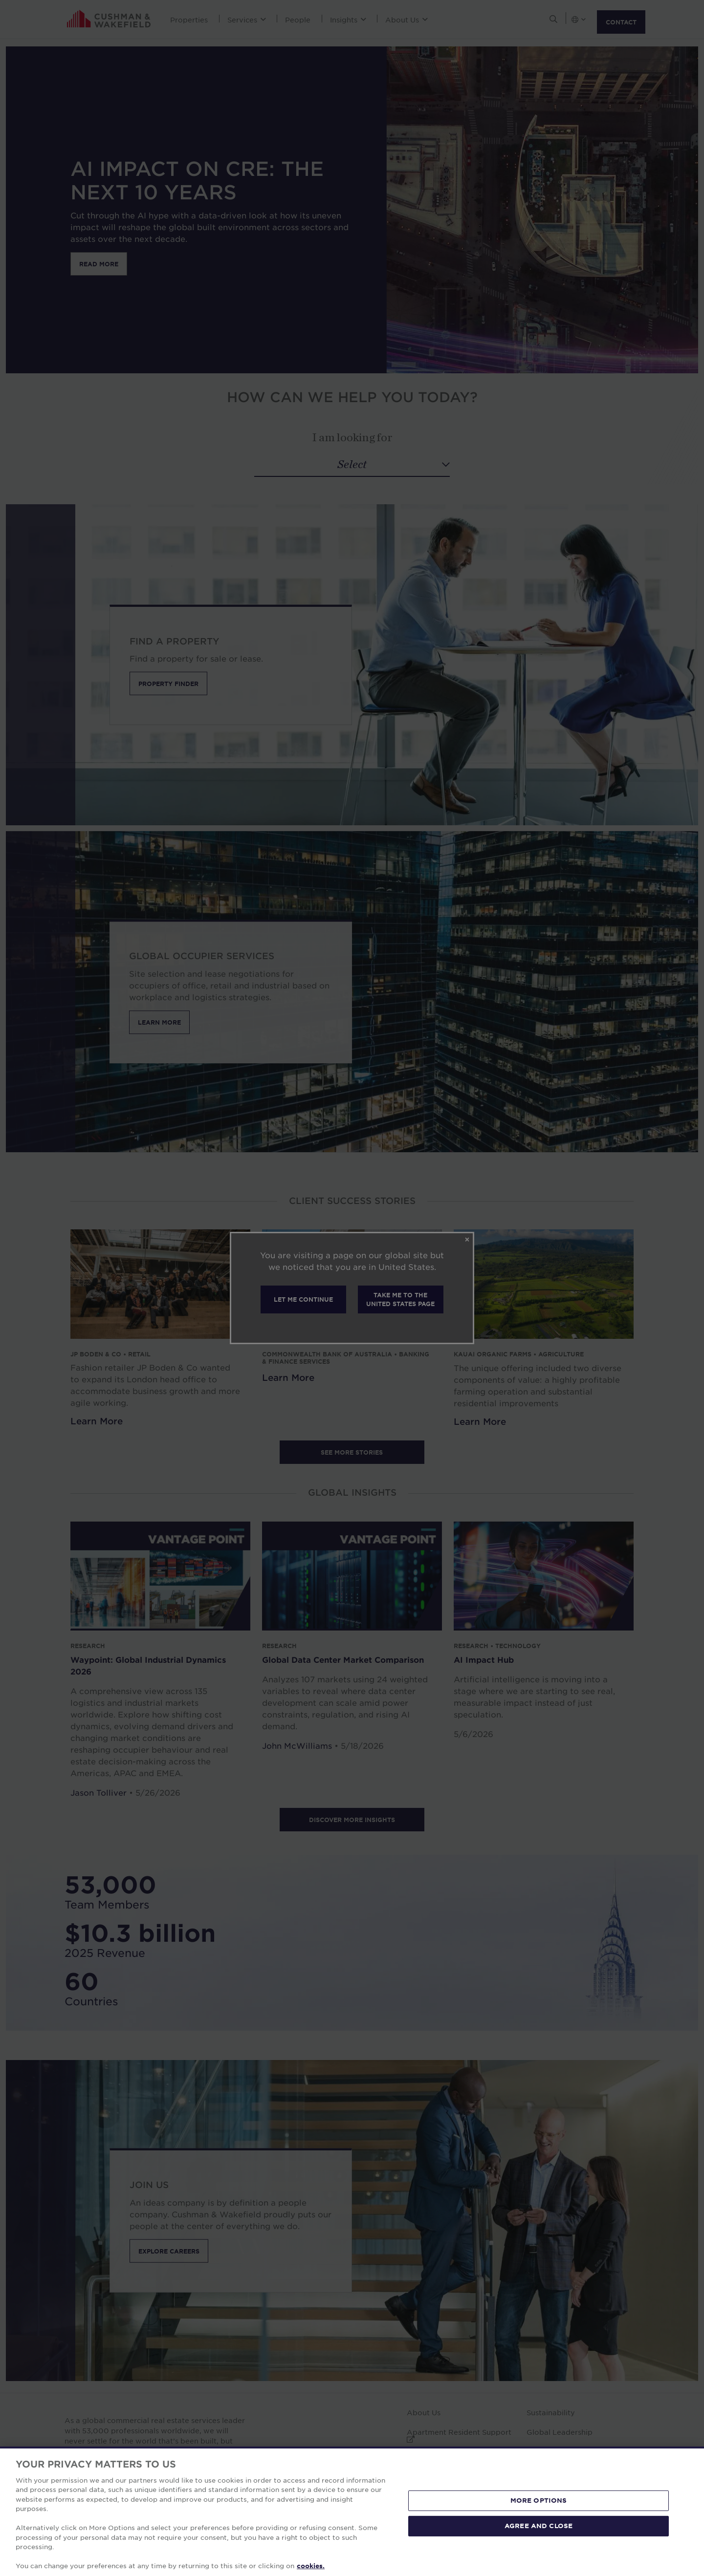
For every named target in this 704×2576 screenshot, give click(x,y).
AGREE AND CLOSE (538, 2526)
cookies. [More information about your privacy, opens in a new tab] (311, 2566)
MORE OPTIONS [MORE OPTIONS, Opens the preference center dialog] (538, 2500)
